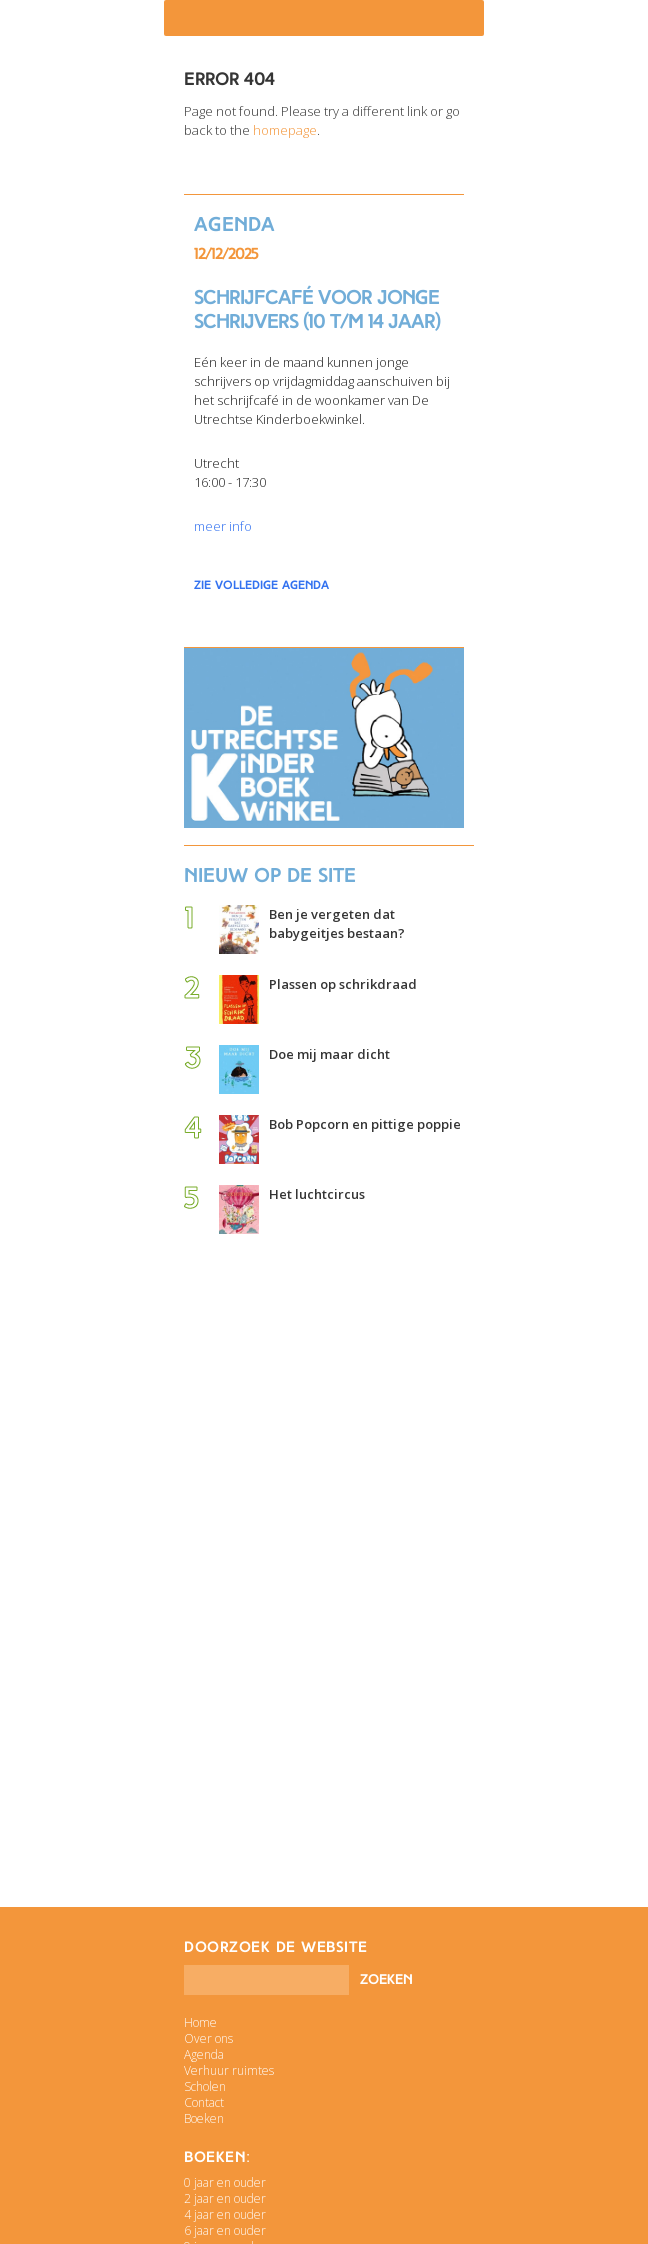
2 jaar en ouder (225, 2198)
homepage (285, 130)
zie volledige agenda (261, 585)
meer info (223, 526)
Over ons (208, 2038)
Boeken (204, 2118)
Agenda (204, 2054)
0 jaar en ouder (225, 2182)
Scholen (205, 2086)
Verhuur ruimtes (229, 2070)
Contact (204, 2102)
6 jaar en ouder (225, 2230)
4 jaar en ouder (225, 2214)
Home (200, 2022)
